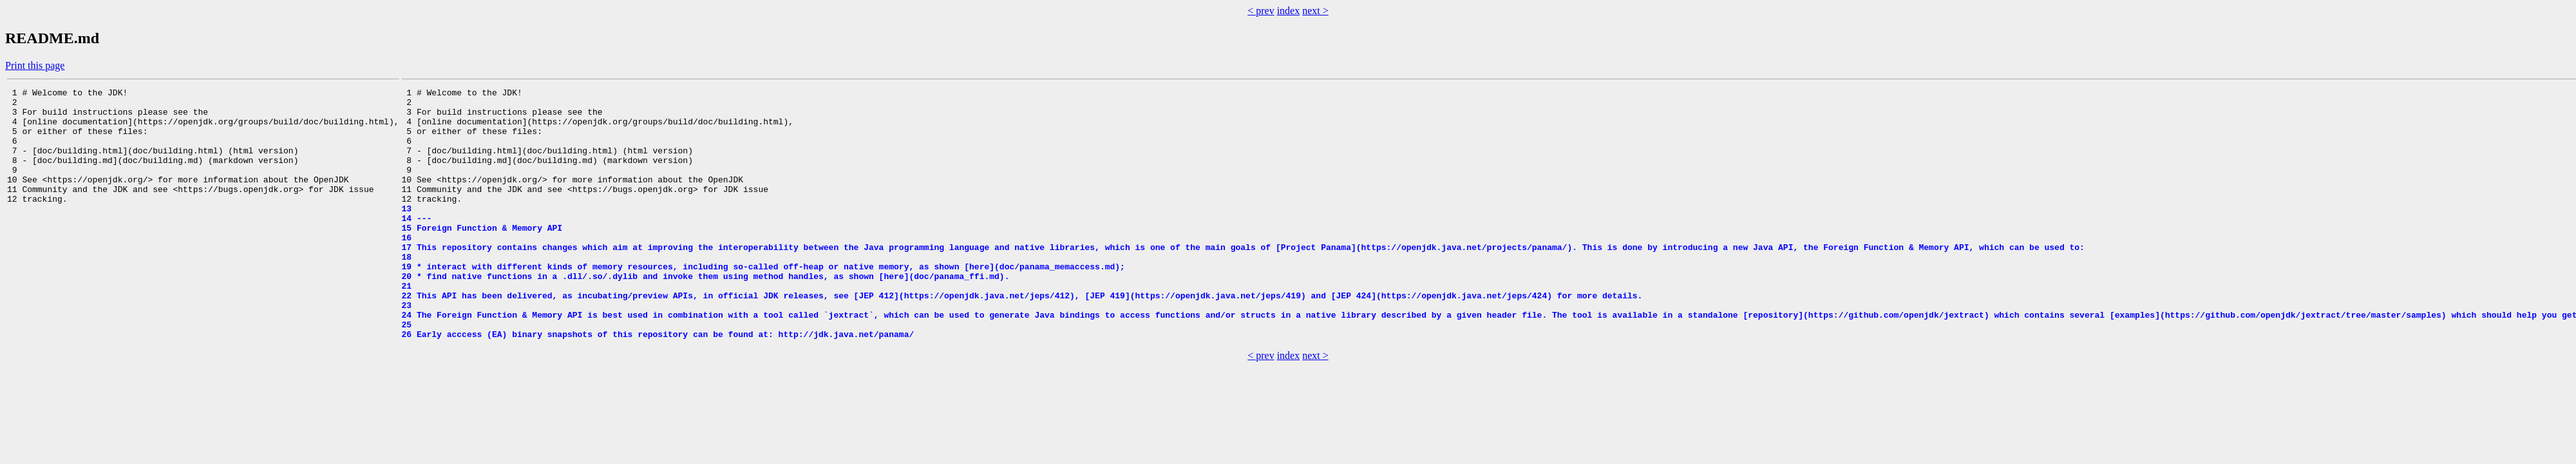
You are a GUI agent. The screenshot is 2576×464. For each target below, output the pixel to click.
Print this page (34, 65)
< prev (1260, 10)
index (1288, 10)
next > (1315, 10)
